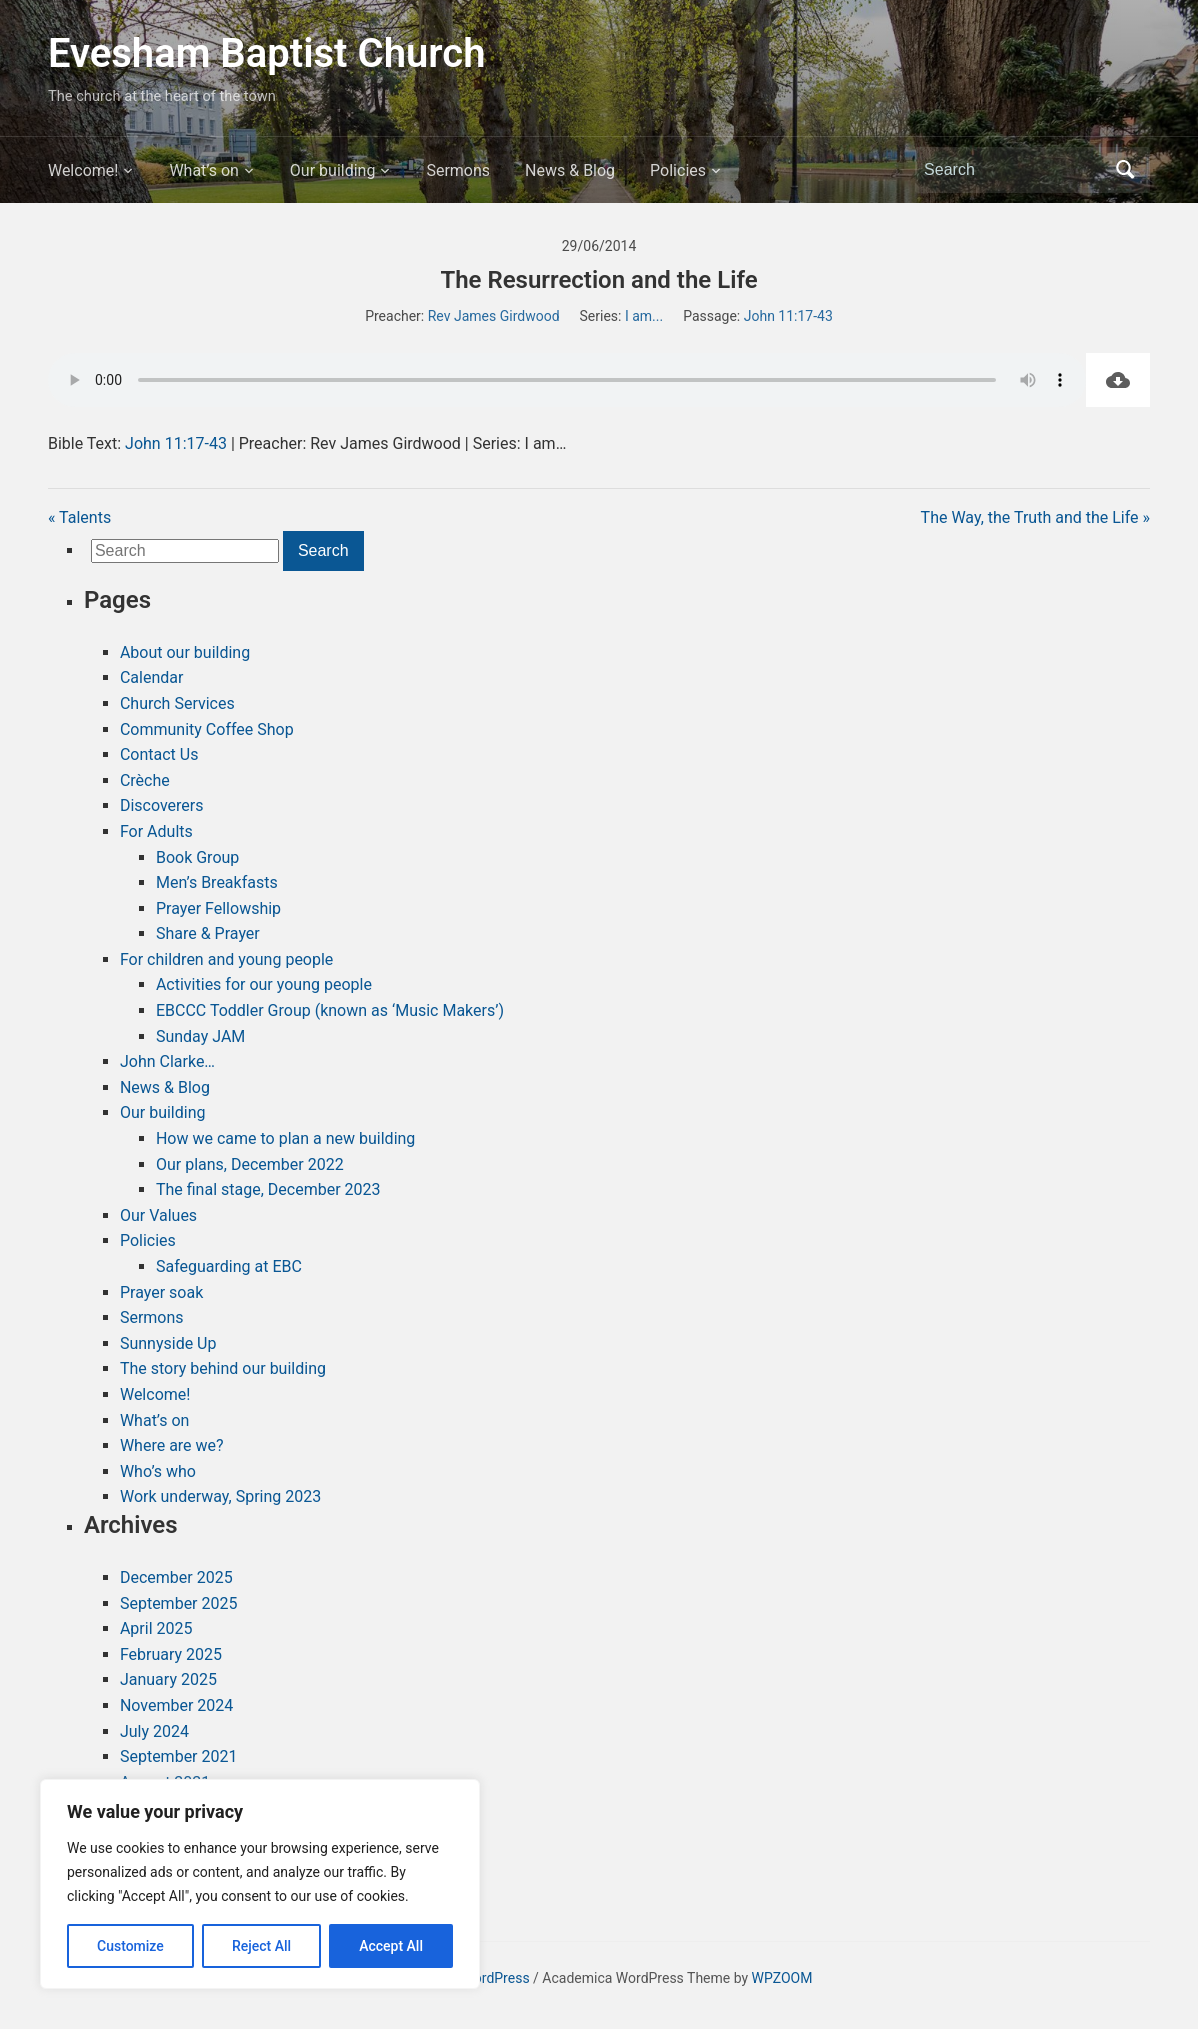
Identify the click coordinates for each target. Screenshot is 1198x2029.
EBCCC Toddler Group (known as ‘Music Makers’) (330, 1010)
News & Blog (570, 170)
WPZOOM (782, 1978)
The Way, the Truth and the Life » (1035, 517)
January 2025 (168, 1679)
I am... (644, 316)
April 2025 (156, 1628)
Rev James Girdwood (494, 316)
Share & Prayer (208, 933)
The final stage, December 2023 (268, 1189)
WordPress (496, 1978)
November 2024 (176, 1705)
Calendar (151, 677)
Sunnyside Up (168, 1343)
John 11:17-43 (788, 316)
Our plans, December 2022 (250, 1164)
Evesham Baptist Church (267, 53)
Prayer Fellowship (218, 908)
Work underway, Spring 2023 (220, 1496)
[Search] (1014, 170)
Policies (678, 170)
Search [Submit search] (1125, 170)
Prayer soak (161, 1292)
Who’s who (158, 1471)
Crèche (145, 780)
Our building (333, 170)
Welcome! (83, 170)
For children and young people (226, 959)
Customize (130, 1946)
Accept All (391, 1946)
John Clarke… (167, 1061)
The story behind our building (223, 1368)
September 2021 (179, 1756)
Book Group (197, 857)
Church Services (177, 703)
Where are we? (172, 1445)
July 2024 (154, 1731)
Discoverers (162, 805)
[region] (260, 1884)
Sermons (458, 170)
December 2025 (176, 1577)
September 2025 (179, 1603)
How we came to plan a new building (285, 1138)
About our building (185, 652)
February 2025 (171, 1654)
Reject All (261, 1946)
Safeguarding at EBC (229, 1266)
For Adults (156, 831)
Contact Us (159, 754)
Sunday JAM (200, 1036)
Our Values (158, 1215)
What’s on (203, 170)
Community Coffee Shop (207, 729)
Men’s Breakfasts (217, 882)
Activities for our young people (264, 984)
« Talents (79, 517)
